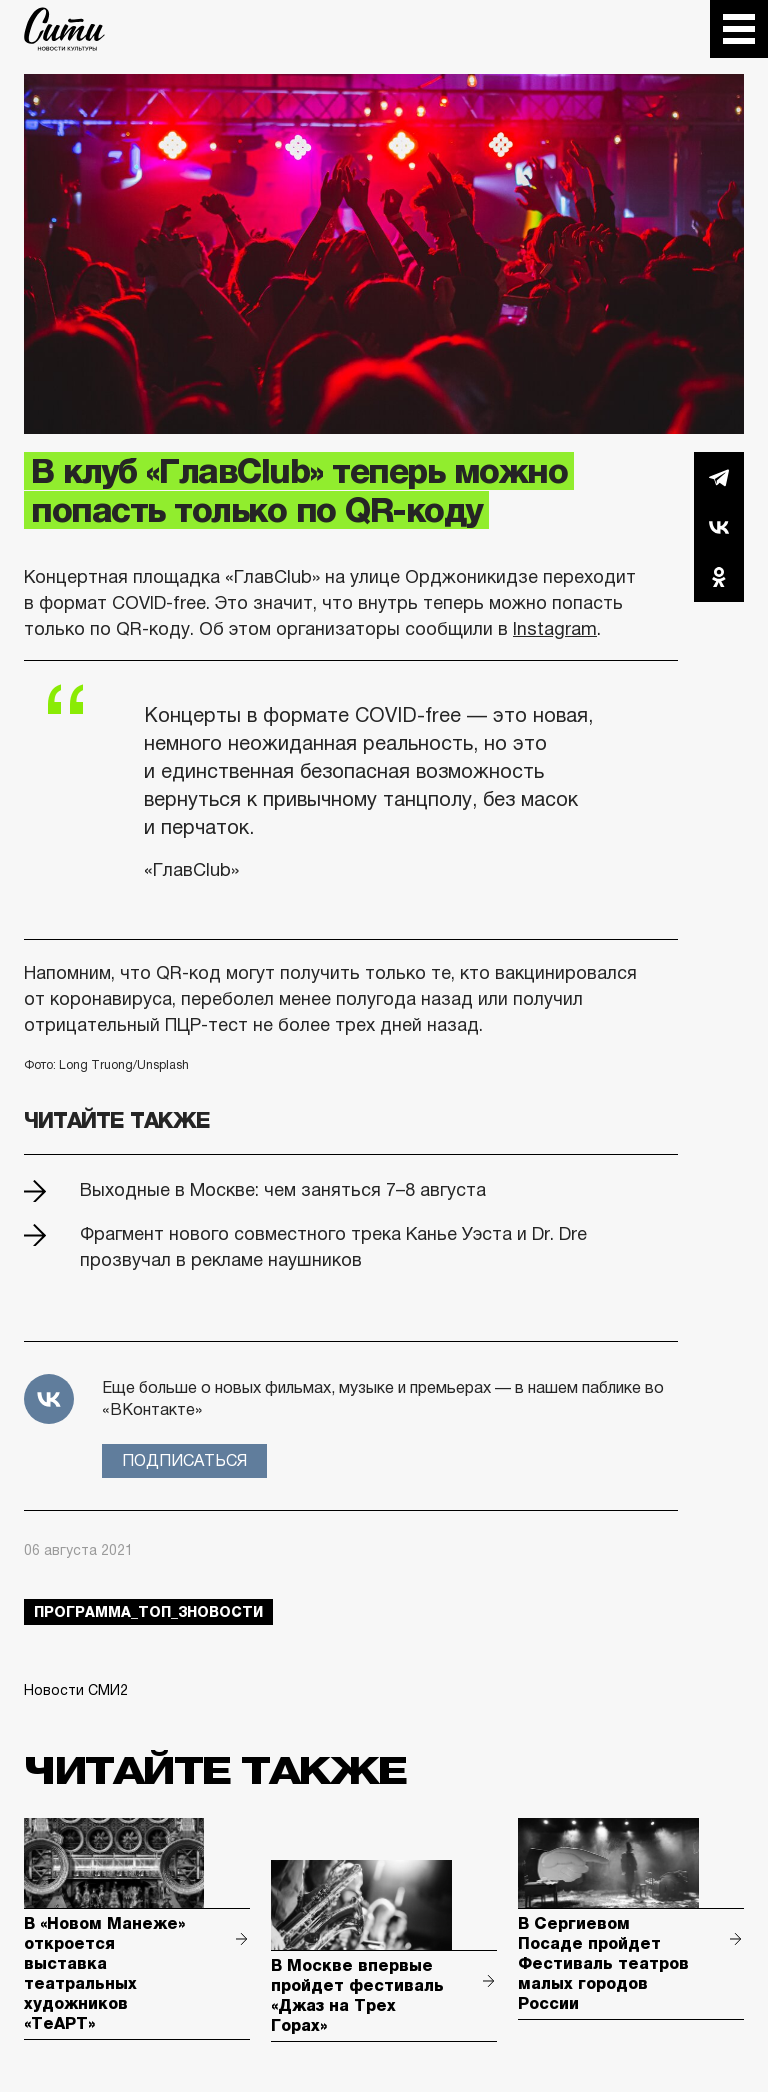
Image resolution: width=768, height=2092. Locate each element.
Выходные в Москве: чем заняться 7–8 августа (283, 1190)
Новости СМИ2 (76, 1690)
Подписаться (184, 1460)
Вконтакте (719, 527)
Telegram (719, 477)
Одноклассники (719, 577)
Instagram (555, 629)
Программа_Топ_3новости (148, 1612)
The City (64, 29)
